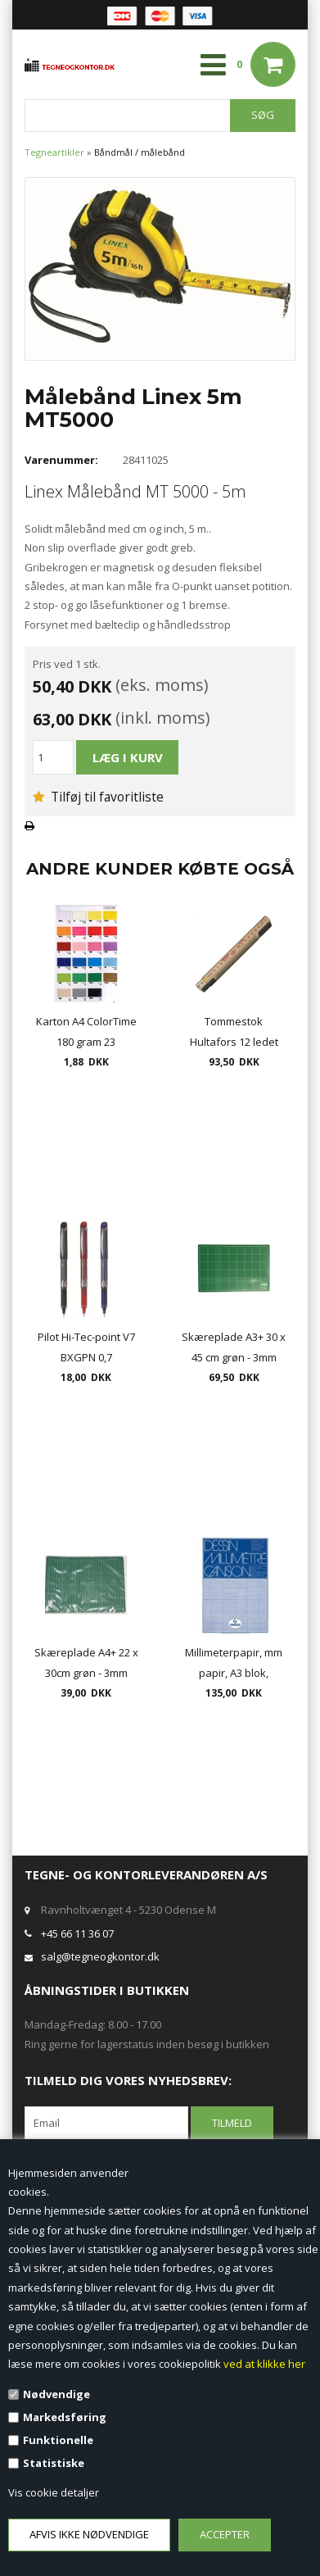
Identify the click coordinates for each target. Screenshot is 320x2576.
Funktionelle (58, 2440)
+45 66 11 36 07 (77, 1933)
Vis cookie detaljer (53, 2492)
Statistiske (53, 2463)
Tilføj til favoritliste (98, 797)
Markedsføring (64, 2417)
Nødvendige (56, 2394)
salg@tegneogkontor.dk (100, 1956)
